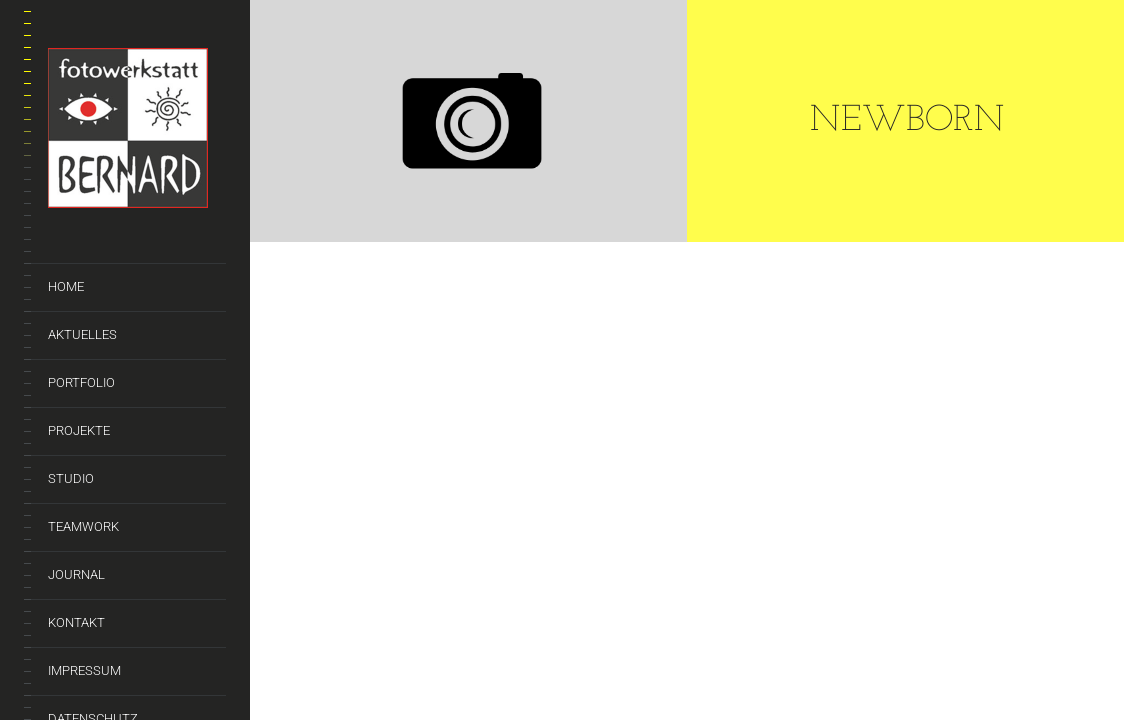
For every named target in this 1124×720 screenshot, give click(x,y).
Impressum (84, 670)
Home (66, 286)
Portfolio (81, 382)
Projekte (79, 430)
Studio (71, 478)
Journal (76, 574)
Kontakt (76, 622)
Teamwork (83, 526)
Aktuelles (82, 334)
